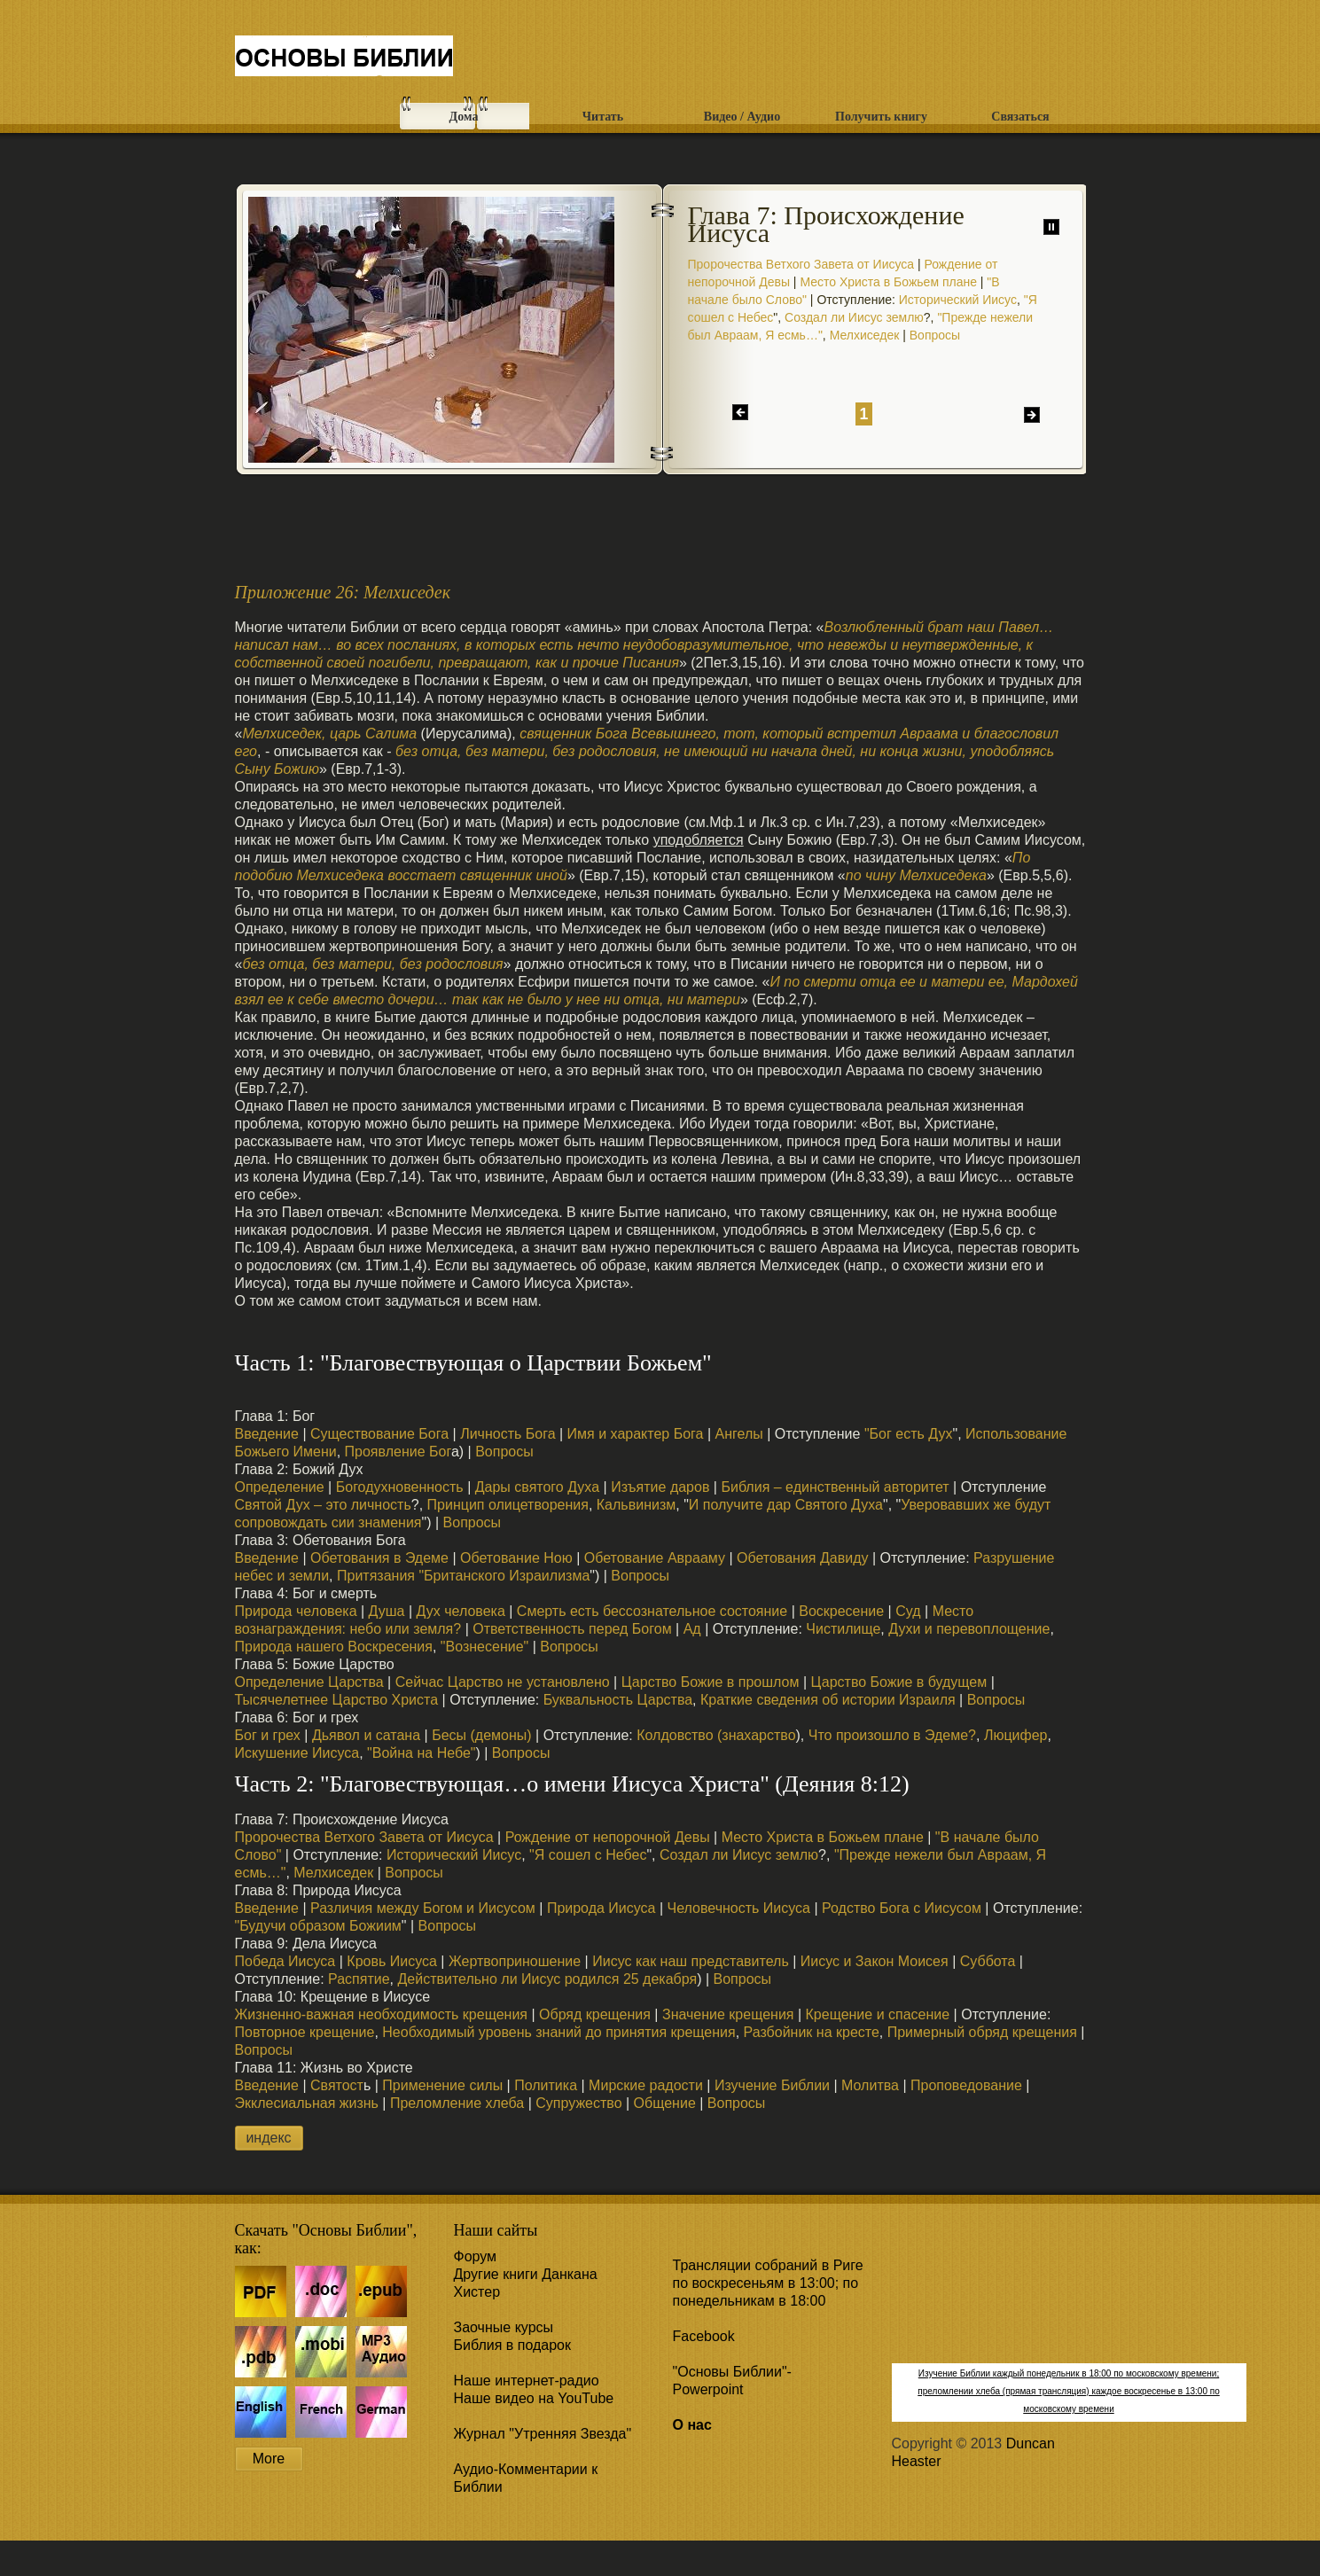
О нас (692, 2424)
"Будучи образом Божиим (318, 1925)
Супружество (578, 2103)
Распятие (359, 1979)
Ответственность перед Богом (572, 1628)
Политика (545, 2085)
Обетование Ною (516, 1557)
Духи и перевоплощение (969, 1628)
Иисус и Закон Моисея (875, 1961)
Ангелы (739, 1433)
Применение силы (442, 2085)
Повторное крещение (305, 2032)
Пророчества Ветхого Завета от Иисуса (801, 264)
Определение (279, 1487)
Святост (336, 2085)
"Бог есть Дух (908, 1433)
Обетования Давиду (802, 1557)
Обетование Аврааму (654, 1557)
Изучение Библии (772, 2085)
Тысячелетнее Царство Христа (337, 1699)
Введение (267, 1433)
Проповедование (966, 2085)
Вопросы (935, 335)
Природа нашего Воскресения (334, 1646)
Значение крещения (728, 2014)
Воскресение (841, 1611)
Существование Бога (379, 1433)
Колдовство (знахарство (716, 1735)
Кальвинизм (636, 1504)
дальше (1032, 415)
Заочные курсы (504, 2327)
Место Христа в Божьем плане (888, 282)
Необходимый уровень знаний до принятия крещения (558, 2032)
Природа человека (296, 1611)
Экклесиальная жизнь (307, 2103)
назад (740, 412)
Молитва (870, 2085)
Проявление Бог (398, 1451)
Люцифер (1016, 1735)
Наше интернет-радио (526, 2380)
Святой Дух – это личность (323, 1504)
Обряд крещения (595, 2014)
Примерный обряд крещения (982, 2032)
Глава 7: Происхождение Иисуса (826, 223)
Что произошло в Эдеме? (892, 1735)
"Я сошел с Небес (587, 1854)
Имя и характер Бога (635, 1433)
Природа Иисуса (601, 1908)
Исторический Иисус (958, 300)
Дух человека (458, 1611)
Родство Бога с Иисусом (901, 1908)
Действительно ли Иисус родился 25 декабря (547, 1979)
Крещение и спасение (878, 2014)
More (269, 2458)
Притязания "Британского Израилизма (463, 1575)
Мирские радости (646, 2085)
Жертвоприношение (515, 1961)
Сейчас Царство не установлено (502, 1682)
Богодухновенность (397, 1487)
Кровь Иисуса (392, 1961)
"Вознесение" (484, 1646)
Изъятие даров (660, 1487)
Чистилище (843, 1628)
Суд (907, 1611)
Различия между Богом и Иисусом (422, 1908)
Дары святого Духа (537, 1487)
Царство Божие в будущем (899, 1682)
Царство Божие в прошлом (710, 1682)
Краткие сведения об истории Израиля (828, 1699)
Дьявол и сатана (366, 1735)
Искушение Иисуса (297, 1752)
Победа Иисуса (285, 1961)
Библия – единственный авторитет (835, 1487)
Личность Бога (507, 1433)
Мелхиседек (865, 335)
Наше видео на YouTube (534, 2398)
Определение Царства (309, 1682)
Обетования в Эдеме (379, 1557)
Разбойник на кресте (811, 2032)
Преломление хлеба (457, 2103)
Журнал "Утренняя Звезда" (543, 2433)
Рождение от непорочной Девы (607, 1837)
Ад (692, 1628)
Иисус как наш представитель (690, 1961)
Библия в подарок (512, 2345)
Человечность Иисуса (739, 1908)
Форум (475, 2256)
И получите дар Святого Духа (786, 1504)
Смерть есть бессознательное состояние (652, 1611)
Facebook (704, 2336)
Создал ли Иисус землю (854, 317)
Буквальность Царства (615, 1699)
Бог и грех (268, 1735)
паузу (1051, 227)
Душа (387, 1611)
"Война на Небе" (421, 1752)
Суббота (988, 1961)
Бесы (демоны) (481, 1735)
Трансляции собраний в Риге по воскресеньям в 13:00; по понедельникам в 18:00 (768, 2283)
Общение (665, 2103)
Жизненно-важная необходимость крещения (381, 2014)
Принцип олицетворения (508, 1504)
